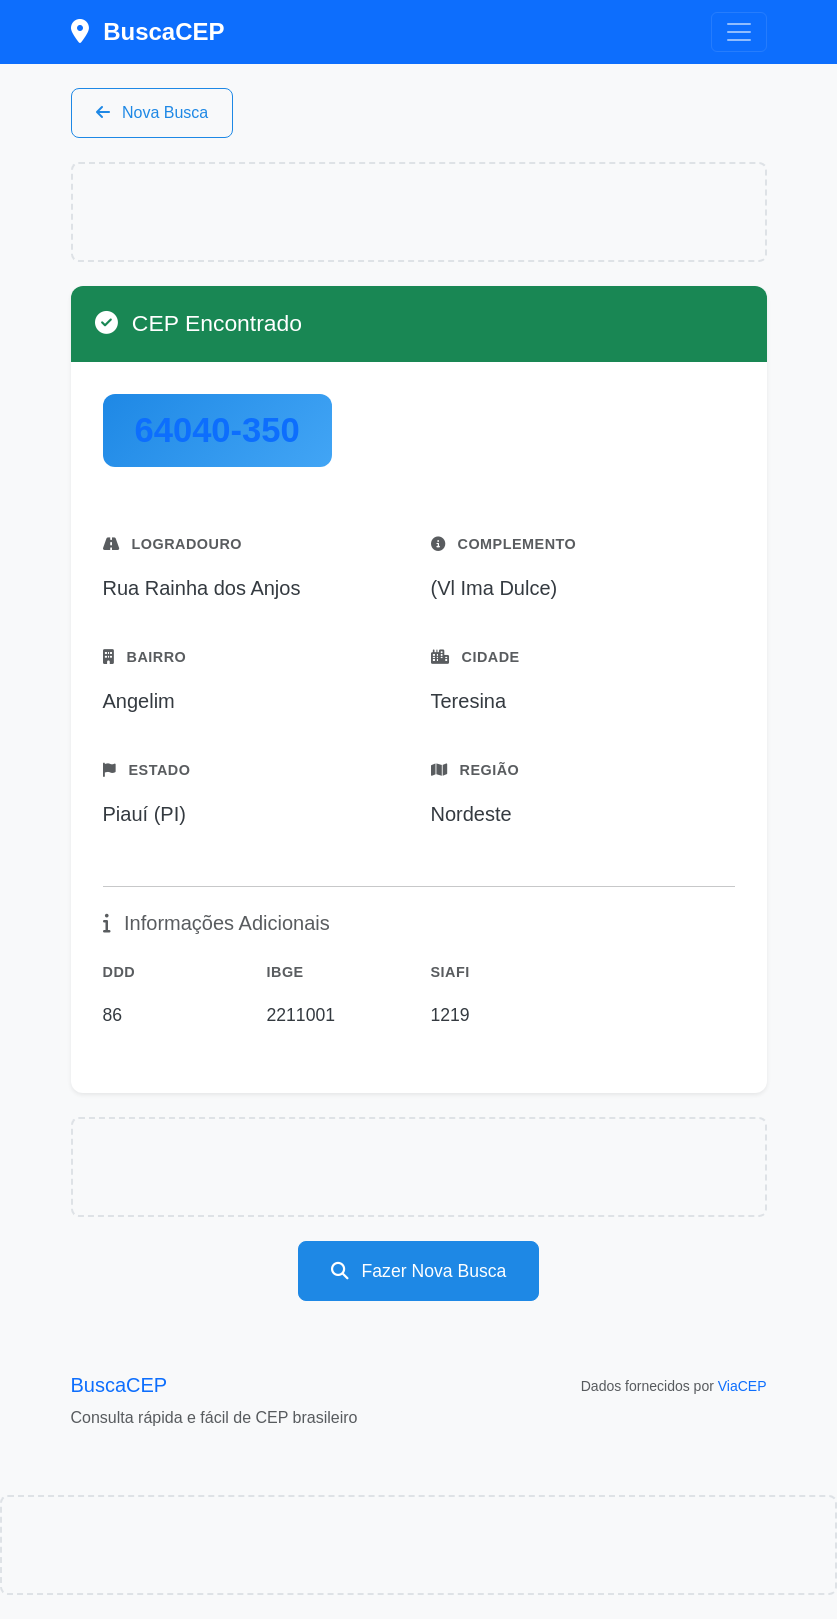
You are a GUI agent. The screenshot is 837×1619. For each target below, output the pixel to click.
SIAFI (450, 972)
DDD (119, 972)
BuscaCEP (148, 31)
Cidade (475, 657)
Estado (147, 770)
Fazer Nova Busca (419, 1271)
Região (475, 770)
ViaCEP (742, 1386)
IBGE (285, 972)
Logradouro (173, 544)
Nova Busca (152, 112)
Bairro (145, 657)
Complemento (504, 544)
